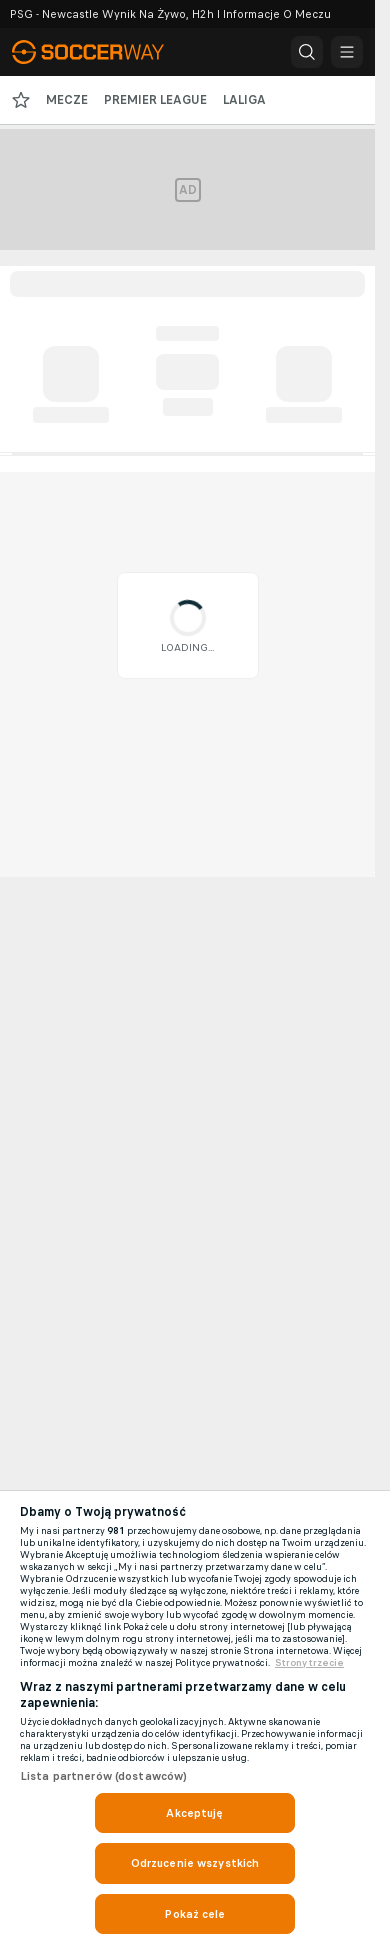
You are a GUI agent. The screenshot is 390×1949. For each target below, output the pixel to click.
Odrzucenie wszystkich (195, 1863)
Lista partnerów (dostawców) (103, 1776)
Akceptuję (194, 1813)
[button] (307, 52)
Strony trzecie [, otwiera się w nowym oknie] (309, 1663)
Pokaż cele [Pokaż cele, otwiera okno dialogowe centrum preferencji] (194, 1914)
